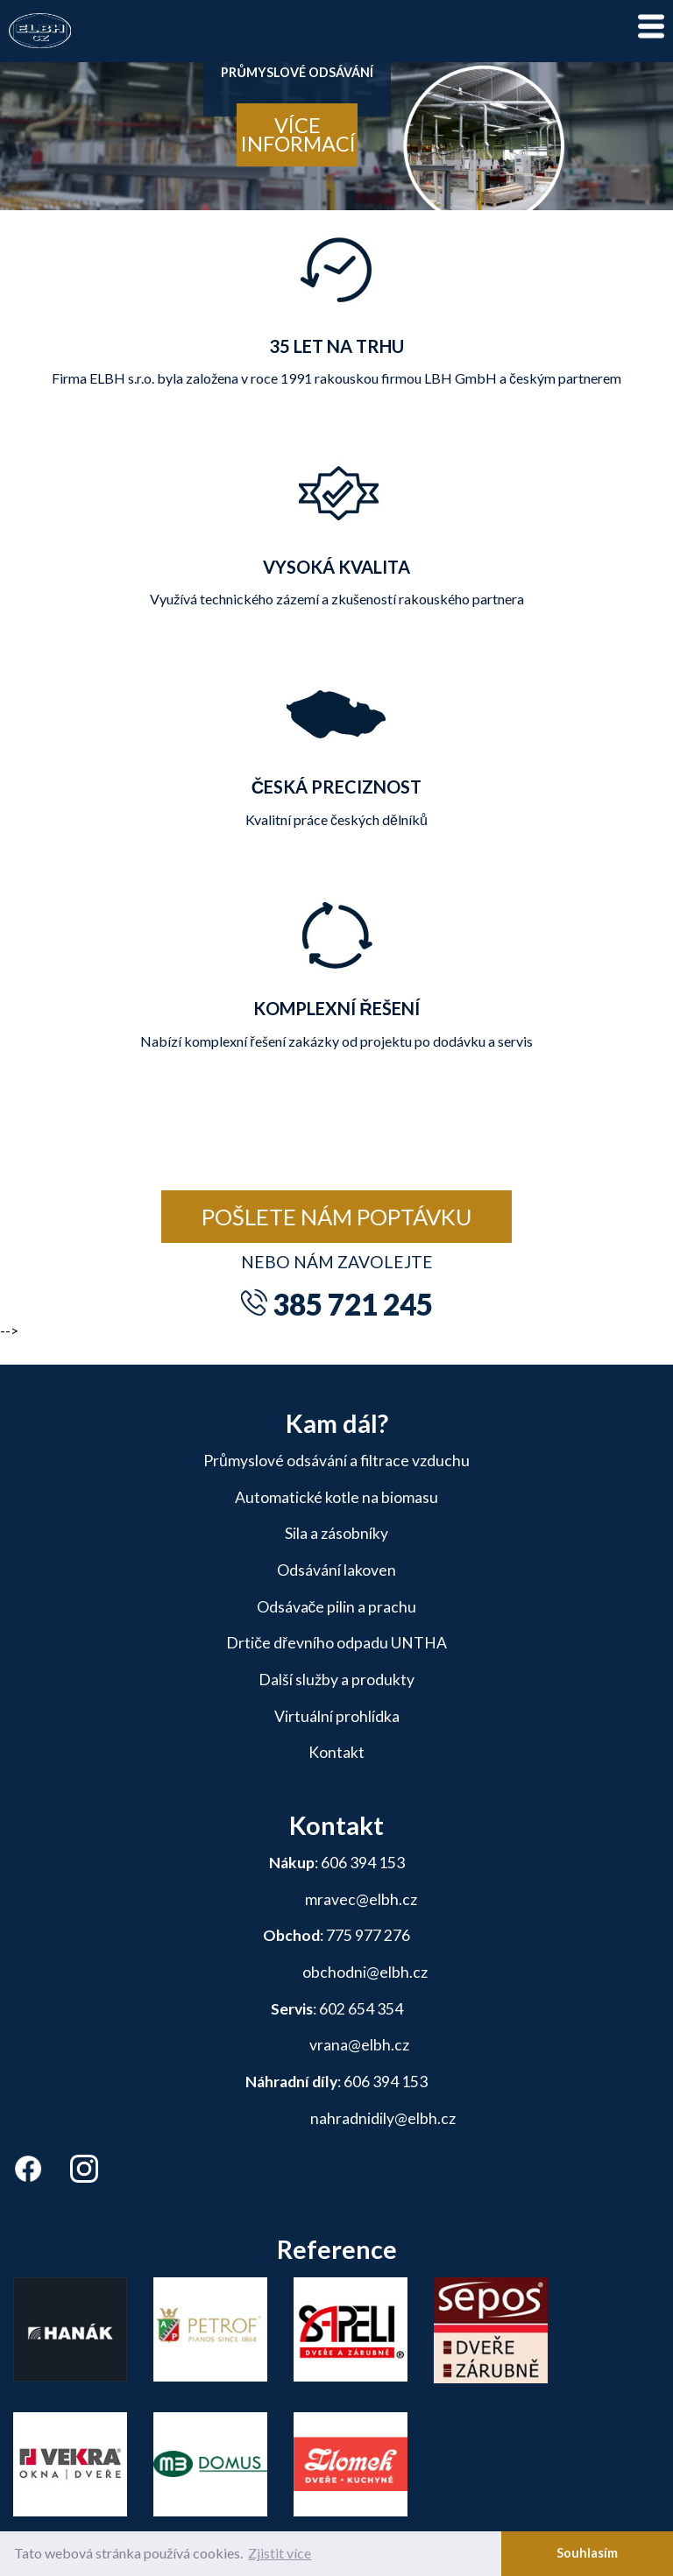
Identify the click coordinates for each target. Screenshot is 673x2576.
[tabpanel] (336, 131)
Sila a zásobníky (336, 1533)
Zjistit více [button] (279, 2552)
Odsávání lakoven (336, 1570)
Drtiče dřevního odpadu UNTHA (336, 1643)
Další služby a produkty (336, 1679)
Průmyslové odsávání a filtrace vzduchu (336, 1460)
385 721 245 (353, 1304)
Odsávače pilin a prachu (337, 1607)
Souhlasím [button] (587, 2552)
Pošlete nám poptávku (336, 1216)
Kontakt (336, 1752)
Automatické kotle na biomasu (336, 1497)
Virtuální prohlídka (337, 1716)
